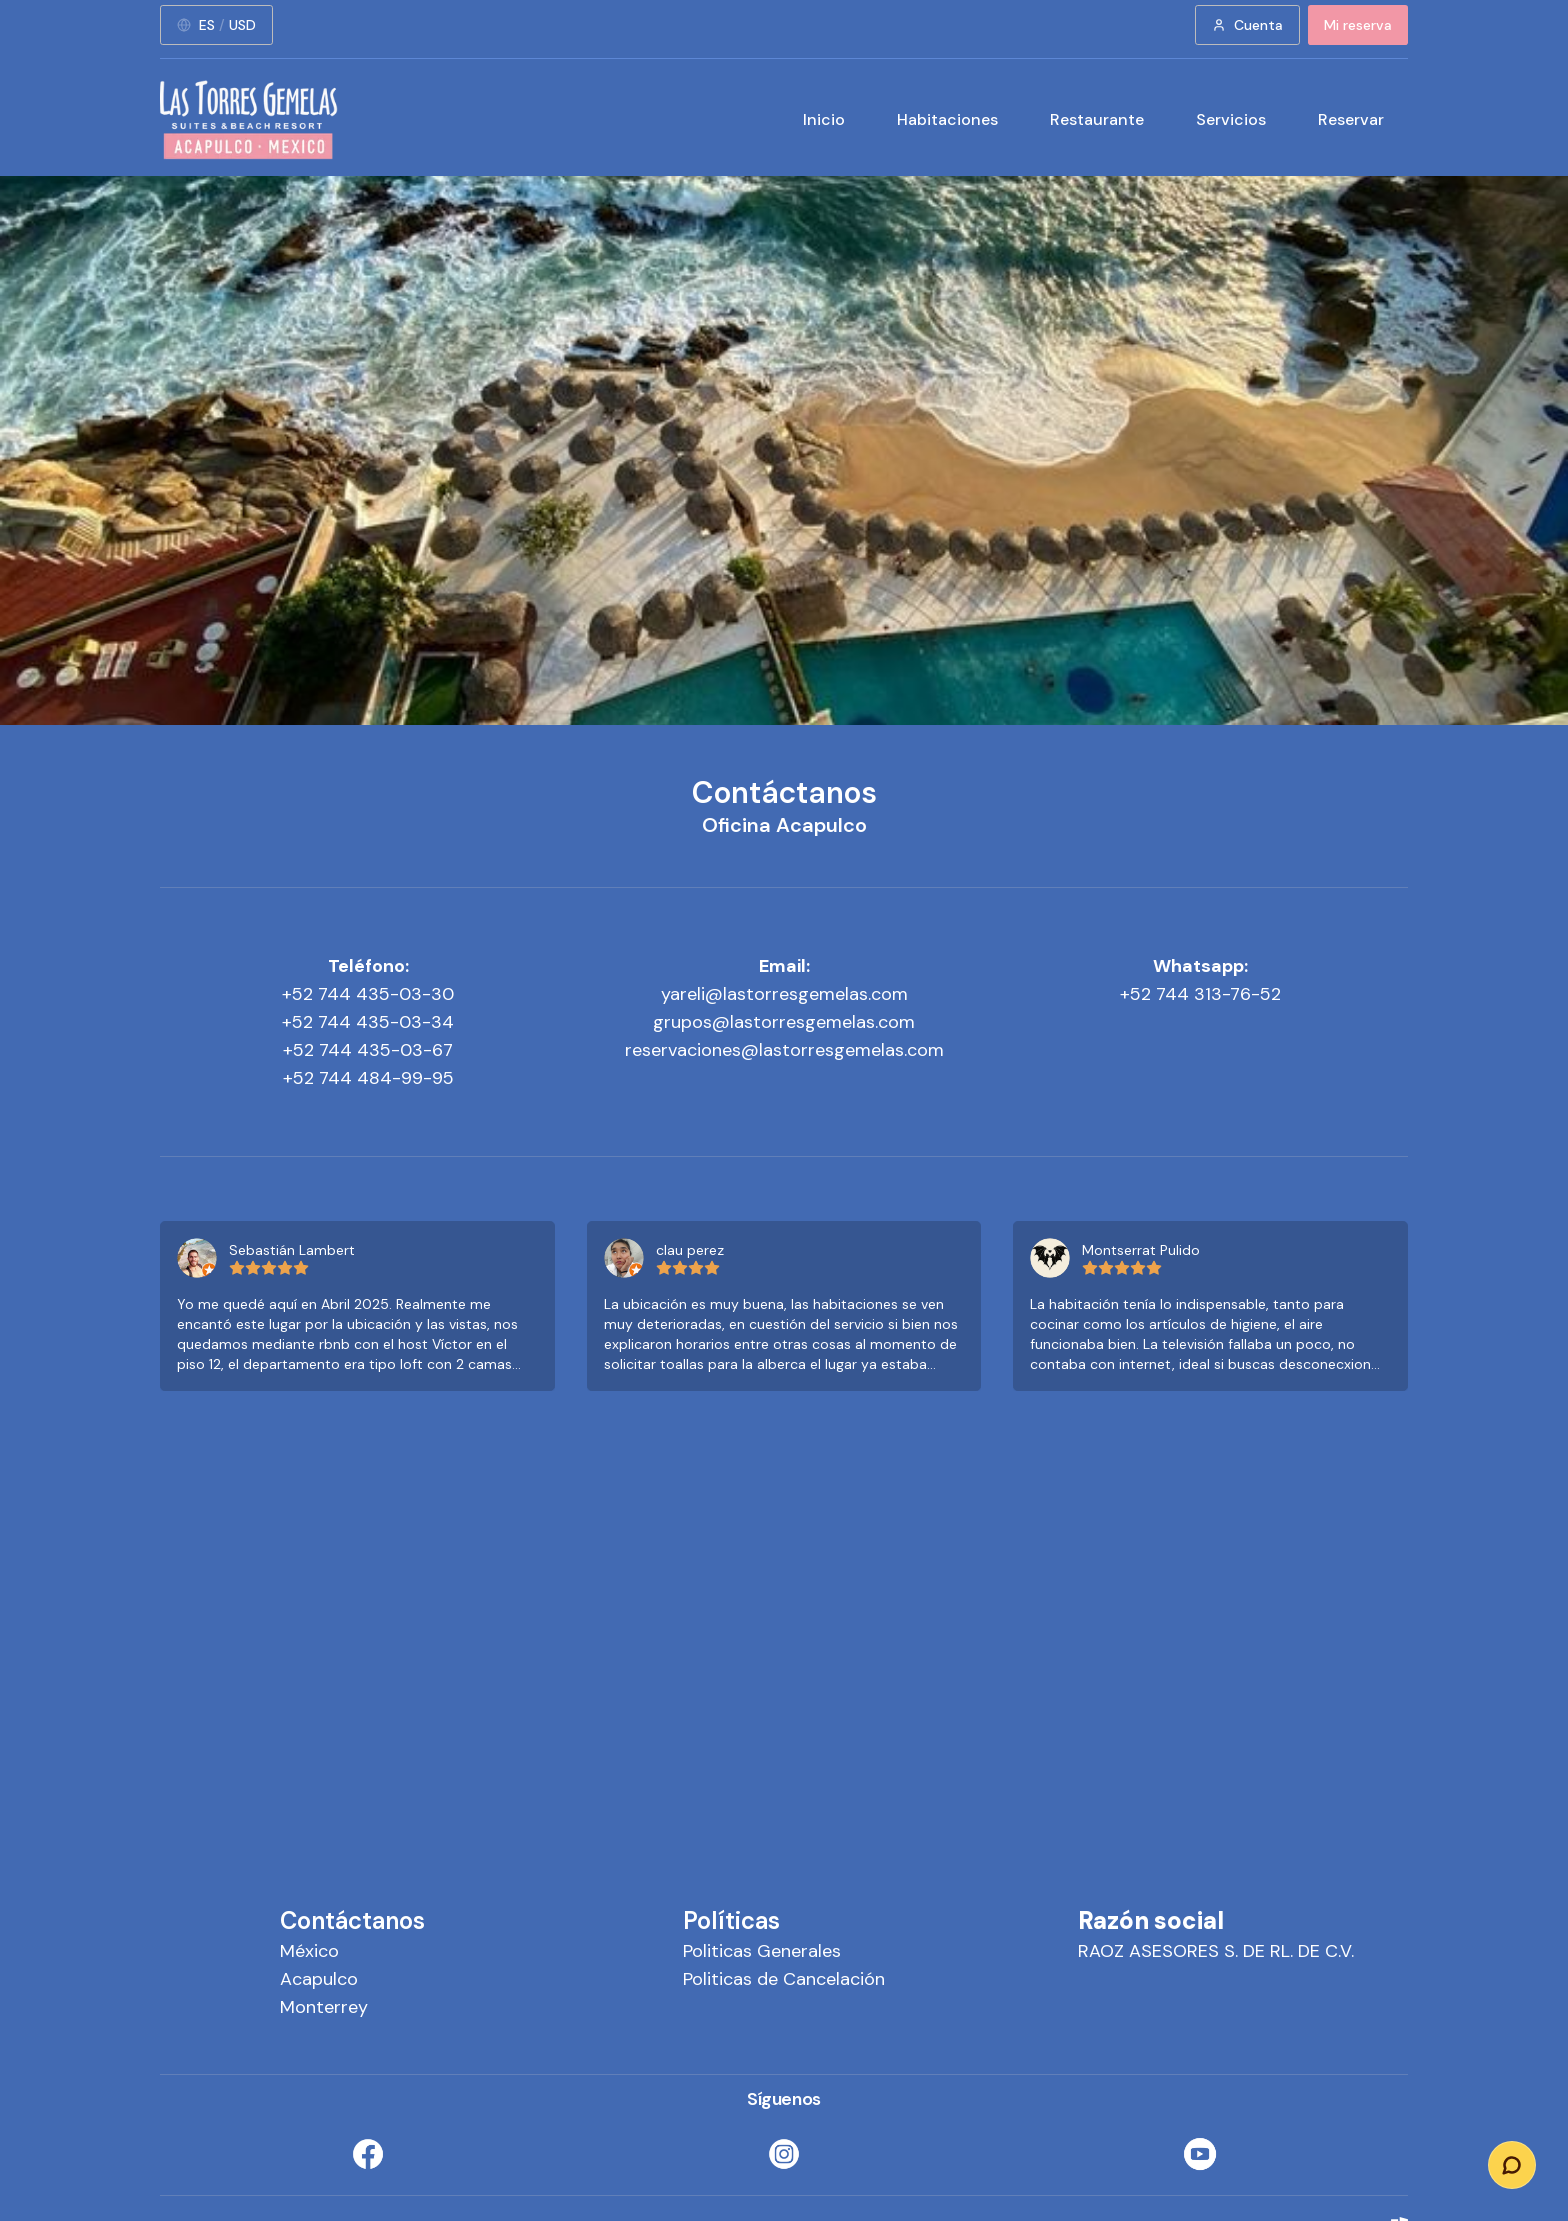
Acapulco (319, 1979)
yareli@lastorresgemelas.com (784, 994)
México (309, 1951)
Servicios (1231, 119)
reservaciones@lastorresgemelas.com (784, 1050)
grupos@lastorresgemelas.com (784, 1022)
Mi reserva (1358, 25)
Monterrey (324, 2007)
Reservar (1351, 119)
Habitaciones (947, 119)
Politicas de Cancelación (784, 1979)
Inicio (824, 119)
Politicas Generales (762, 1951)
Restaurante (1097, 119)
